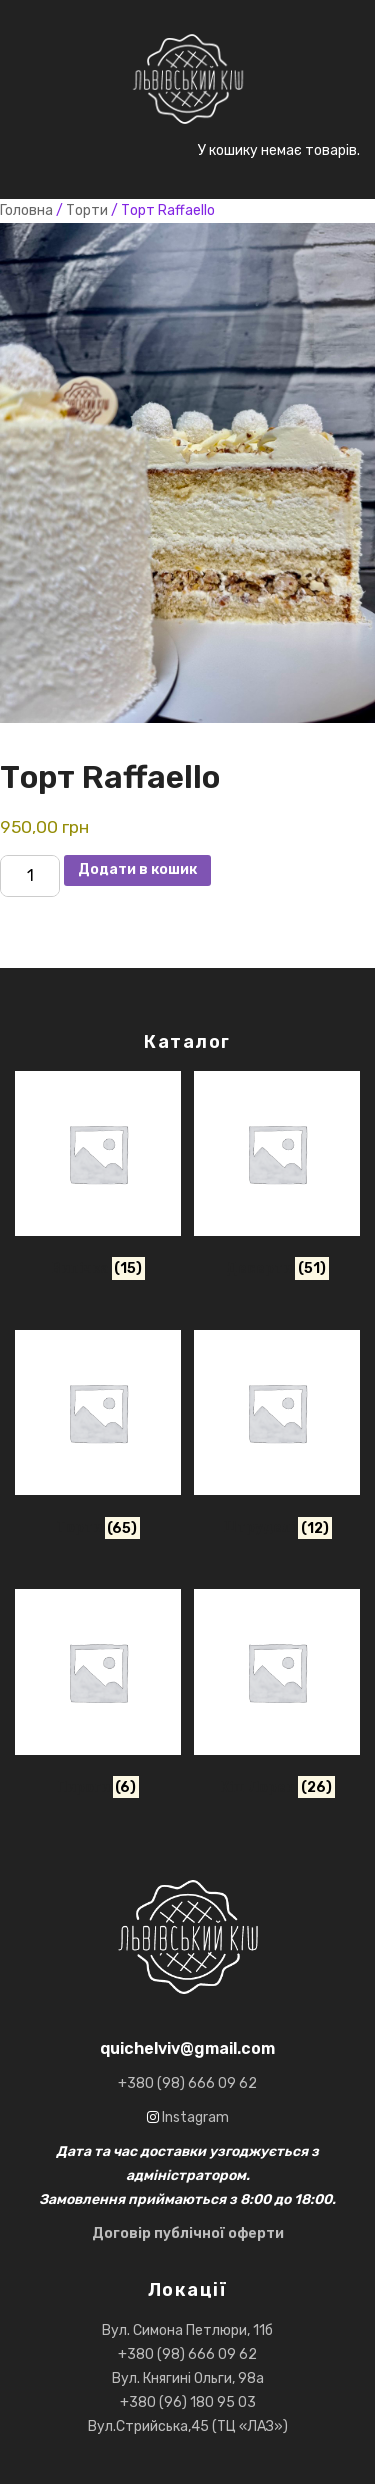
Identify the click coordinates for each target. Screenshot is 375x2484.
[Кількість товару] (30, 876)
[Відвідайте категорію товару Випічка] (98, 1179)
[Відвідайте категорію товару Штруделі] (277, 1438)
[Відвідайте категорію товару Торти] (98, 1438)
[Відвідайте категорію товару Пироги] (98, 1697)
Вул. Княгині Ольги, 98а (188, 2378)
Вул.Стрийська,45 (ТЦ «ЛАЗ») (188, 2426)
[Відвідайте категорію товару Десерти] (277, 1179)
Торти (87, 210)
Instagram (194, 2117)
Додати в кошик (137, 869)
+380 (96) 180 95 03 (188, 2402)
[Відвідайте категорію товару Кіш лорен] (277, 1697)
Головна (26, 210)
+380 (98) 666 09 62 (187, 2354)
